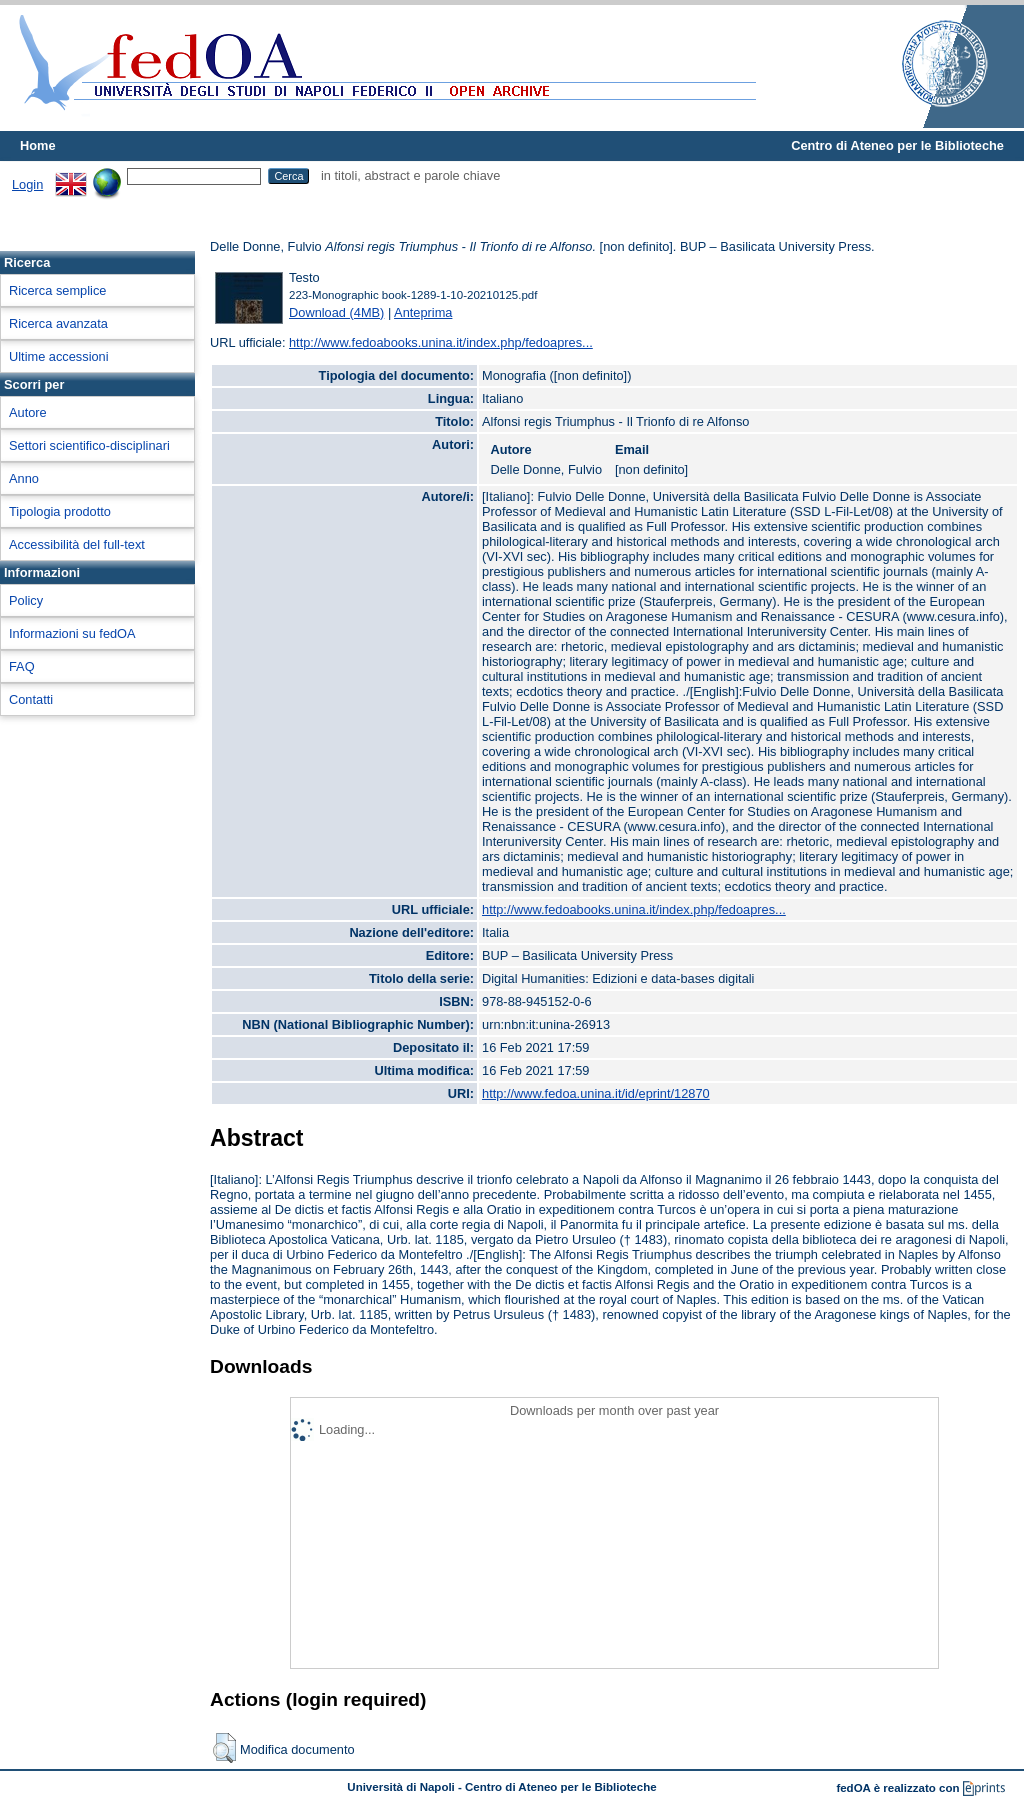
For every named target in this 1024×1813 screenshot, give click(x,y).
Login (27, 184)
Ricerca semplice (57, 290)
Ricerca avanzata (58, 323)
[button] (224, 1748)
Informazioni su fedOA (72, 633)
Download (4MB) (336, 312)
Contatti (31, 699)
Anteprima (423, 312)
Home (38, 145)
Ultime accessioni (59, 356)
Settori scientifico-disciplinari (89, 445)
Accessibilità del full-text (77, 544)
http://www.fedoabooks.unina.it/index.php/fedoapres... (441, 342)
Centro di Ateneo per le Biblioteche (897, 145)
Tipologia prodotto (60, 511)
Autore (28, 412)
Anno (24, 478)
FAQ (22, 666)
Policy (26, 600)
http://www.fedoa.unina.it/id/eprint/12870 (596, 1093)
